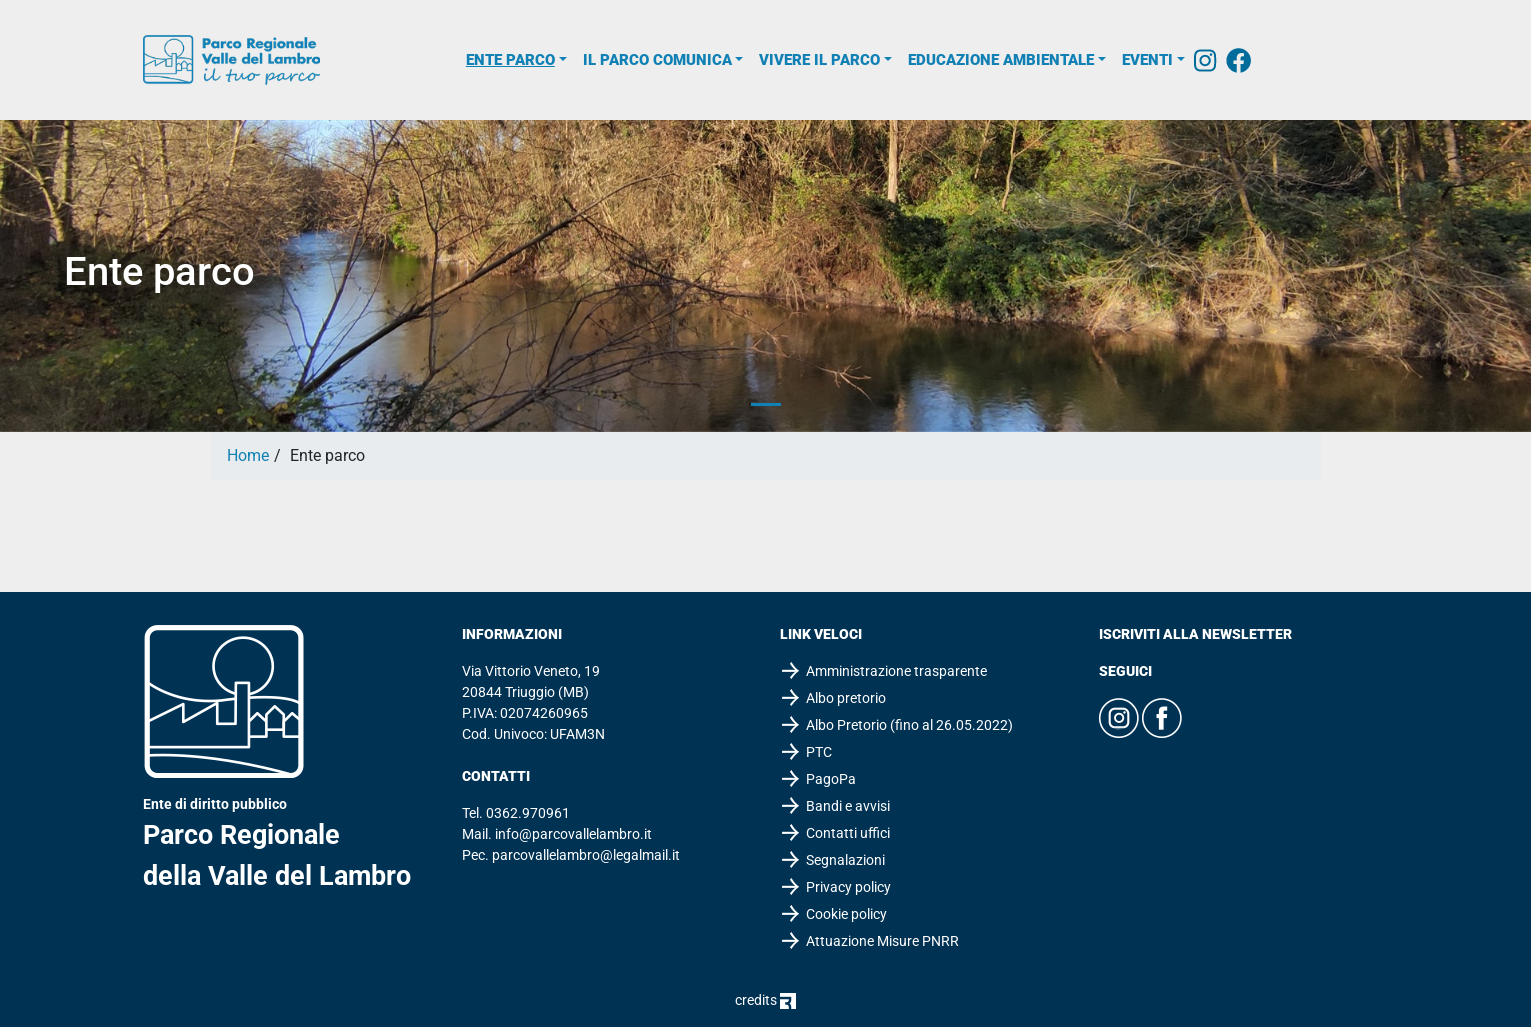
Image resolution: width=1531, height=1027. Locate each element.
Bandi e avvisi (848, 806)
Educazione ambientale (1001, 60)
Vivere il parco (819, 60)
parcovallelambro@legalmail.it (586, 855)
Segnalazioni (845, 860)
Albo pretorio (846, 698)
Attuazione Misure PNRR (882, 941)
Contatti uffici (848, 833)
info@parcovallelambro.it (573, 834)
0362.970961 (528, 813)
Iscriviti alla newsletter (1195, 634)
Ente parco (510, 60)
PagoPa (831, 779)
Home (248, 455)
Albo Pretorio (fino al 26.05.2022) (909, 725)
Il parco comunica (657, 60)
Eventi (1147, 60)
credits (765, 1000)
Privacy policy (848, 887)
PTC (819, 752)
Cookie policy (846, 914)
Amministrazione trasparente (896, 671)
